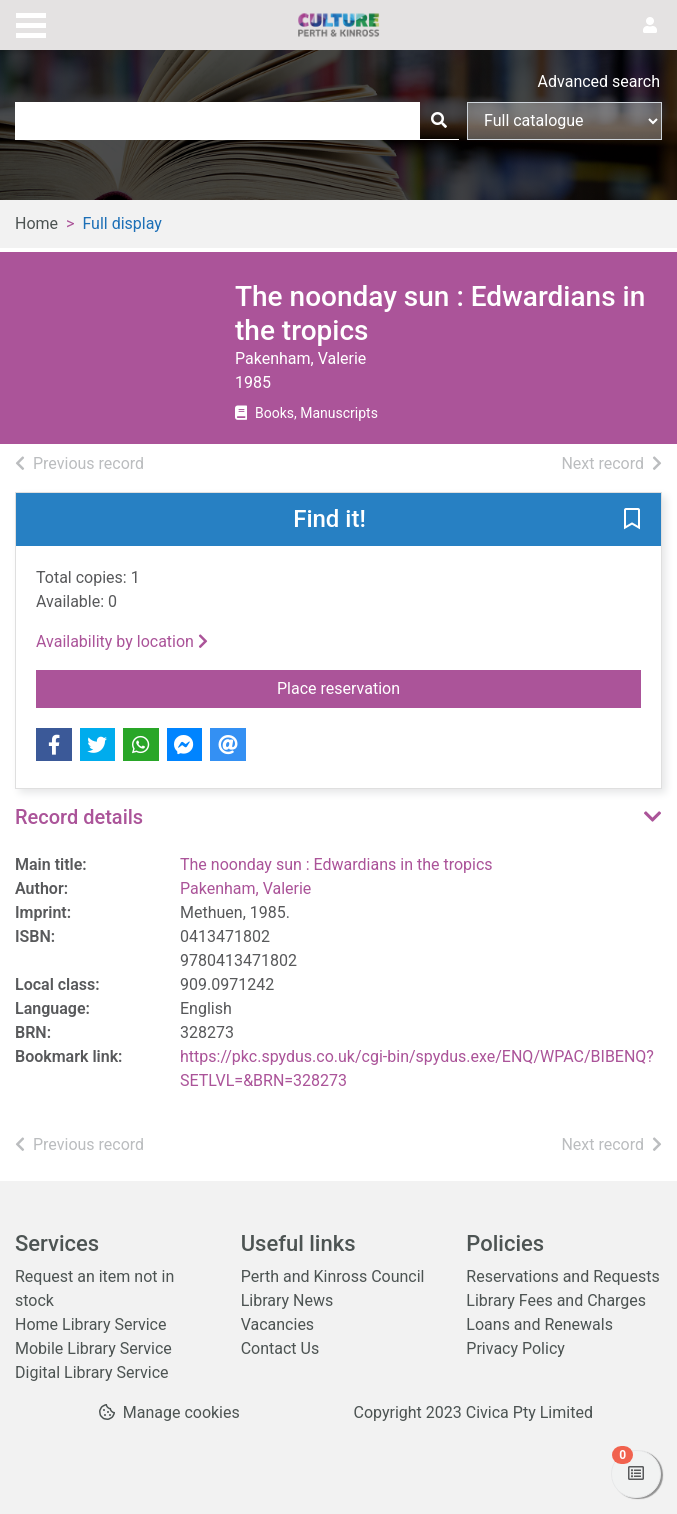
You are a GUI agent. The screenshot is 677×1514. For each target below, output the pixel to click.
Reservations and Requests (562, 1276)
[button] (632, 521)
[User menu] (650, 26)
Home (36, 223)
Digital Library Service (92, 1372)
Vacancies (277, 1324)
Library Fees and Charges (556, 1300)
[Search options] (564, 121)
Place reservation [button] (459, 687)
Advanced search (599, 81)
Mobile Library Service (93, 1348)
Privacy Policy (515, 1348)
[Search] (439, 121)
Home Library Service (90, 1324)
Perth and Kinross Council (333, 1276)
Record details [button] (79, 817)
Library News (287, 1300)
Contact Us (280, 1348)
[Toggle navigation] (31, 23)
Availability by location (122, 641)
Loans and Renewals (539, 1324)
